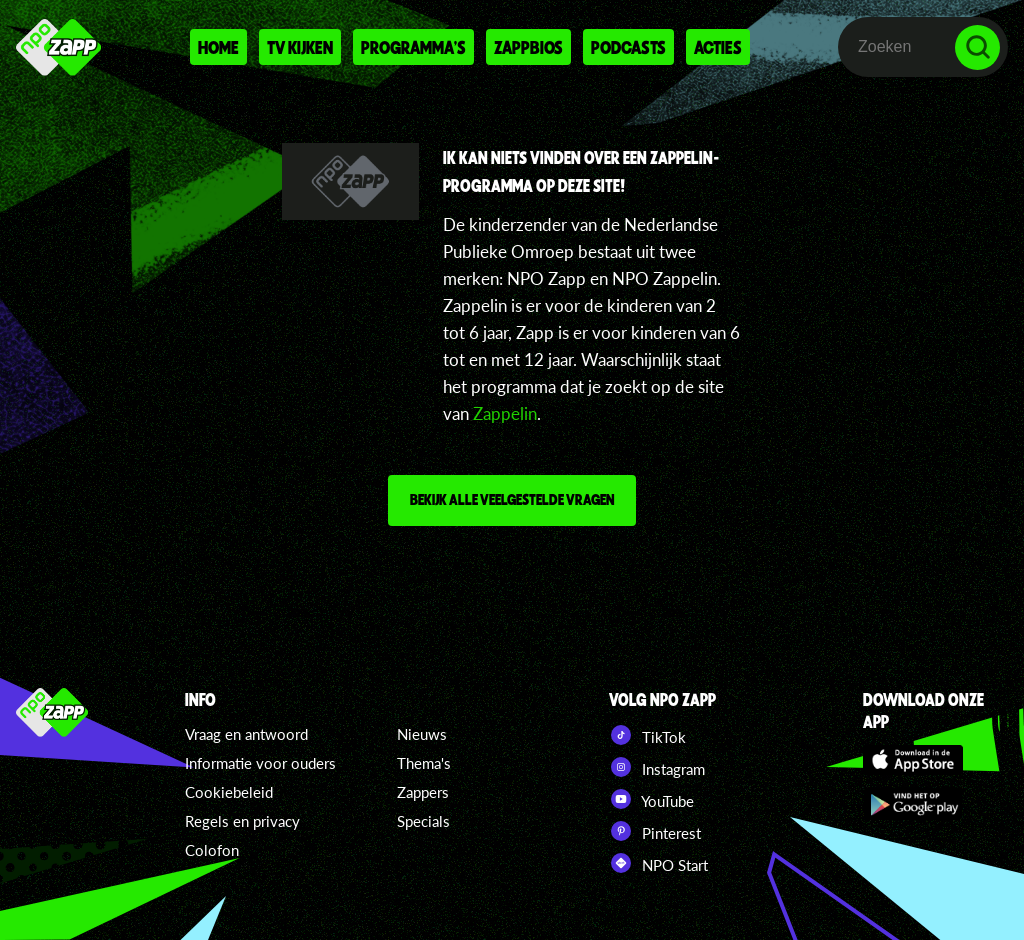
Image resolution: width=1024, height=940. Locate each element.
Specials (423, 821)
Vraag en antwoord (246, 734)
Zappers (423, 792)
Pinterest (655, 831)
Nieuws (422, 734)
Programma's (413, 47)
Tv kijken (300, 47)
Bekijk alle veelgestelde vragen (512, 499)
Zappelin (505, 413)
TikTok (647, 735)
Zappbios (528, 47)
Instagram (657, 767)
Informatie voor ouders (260, 763)
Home (218, 47)
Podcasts (628, 47)
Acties (718, 47)
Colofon (212, 850)
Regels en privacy (242, 821)
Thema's (424, 763)
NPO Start (658, 863)
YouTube (651, 799)
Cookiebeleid (229, 792)
